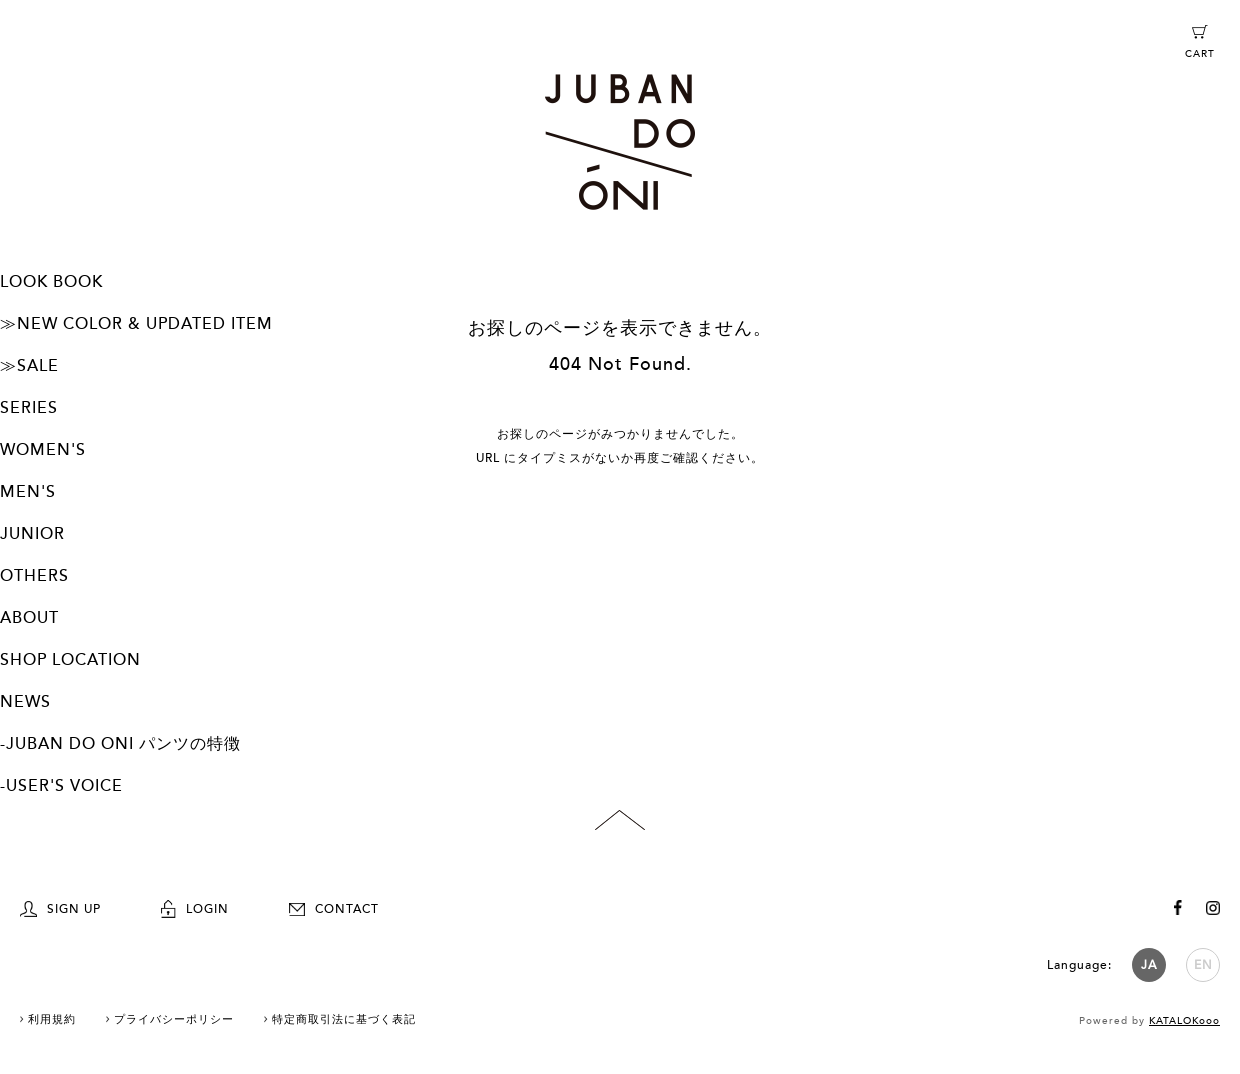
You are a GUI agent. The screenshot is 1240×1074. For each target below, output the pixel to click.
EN (1203, 965)
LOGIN (195, 909)
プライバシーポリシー (174, 1019)
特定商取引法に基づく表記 (344, 1019)
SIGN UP (60, 909)
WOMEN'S (43, 450)
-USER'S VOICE (61, 786)
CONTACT (334, 909)
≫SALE (29, 366)
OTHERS (34, 576)
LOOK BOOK (51, 282)
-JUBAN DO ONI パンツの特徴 (120, 744)
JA (1149, 965)
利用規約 (52, 1019)
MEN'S (28, 492)
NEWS (25, 702)
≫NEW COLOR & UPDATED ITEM (136, 324)
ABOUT (29, 618)
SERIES (29, 408)
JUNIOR (32, 534)
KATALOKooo (1184, 1021)
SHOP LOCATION (70, 660)
